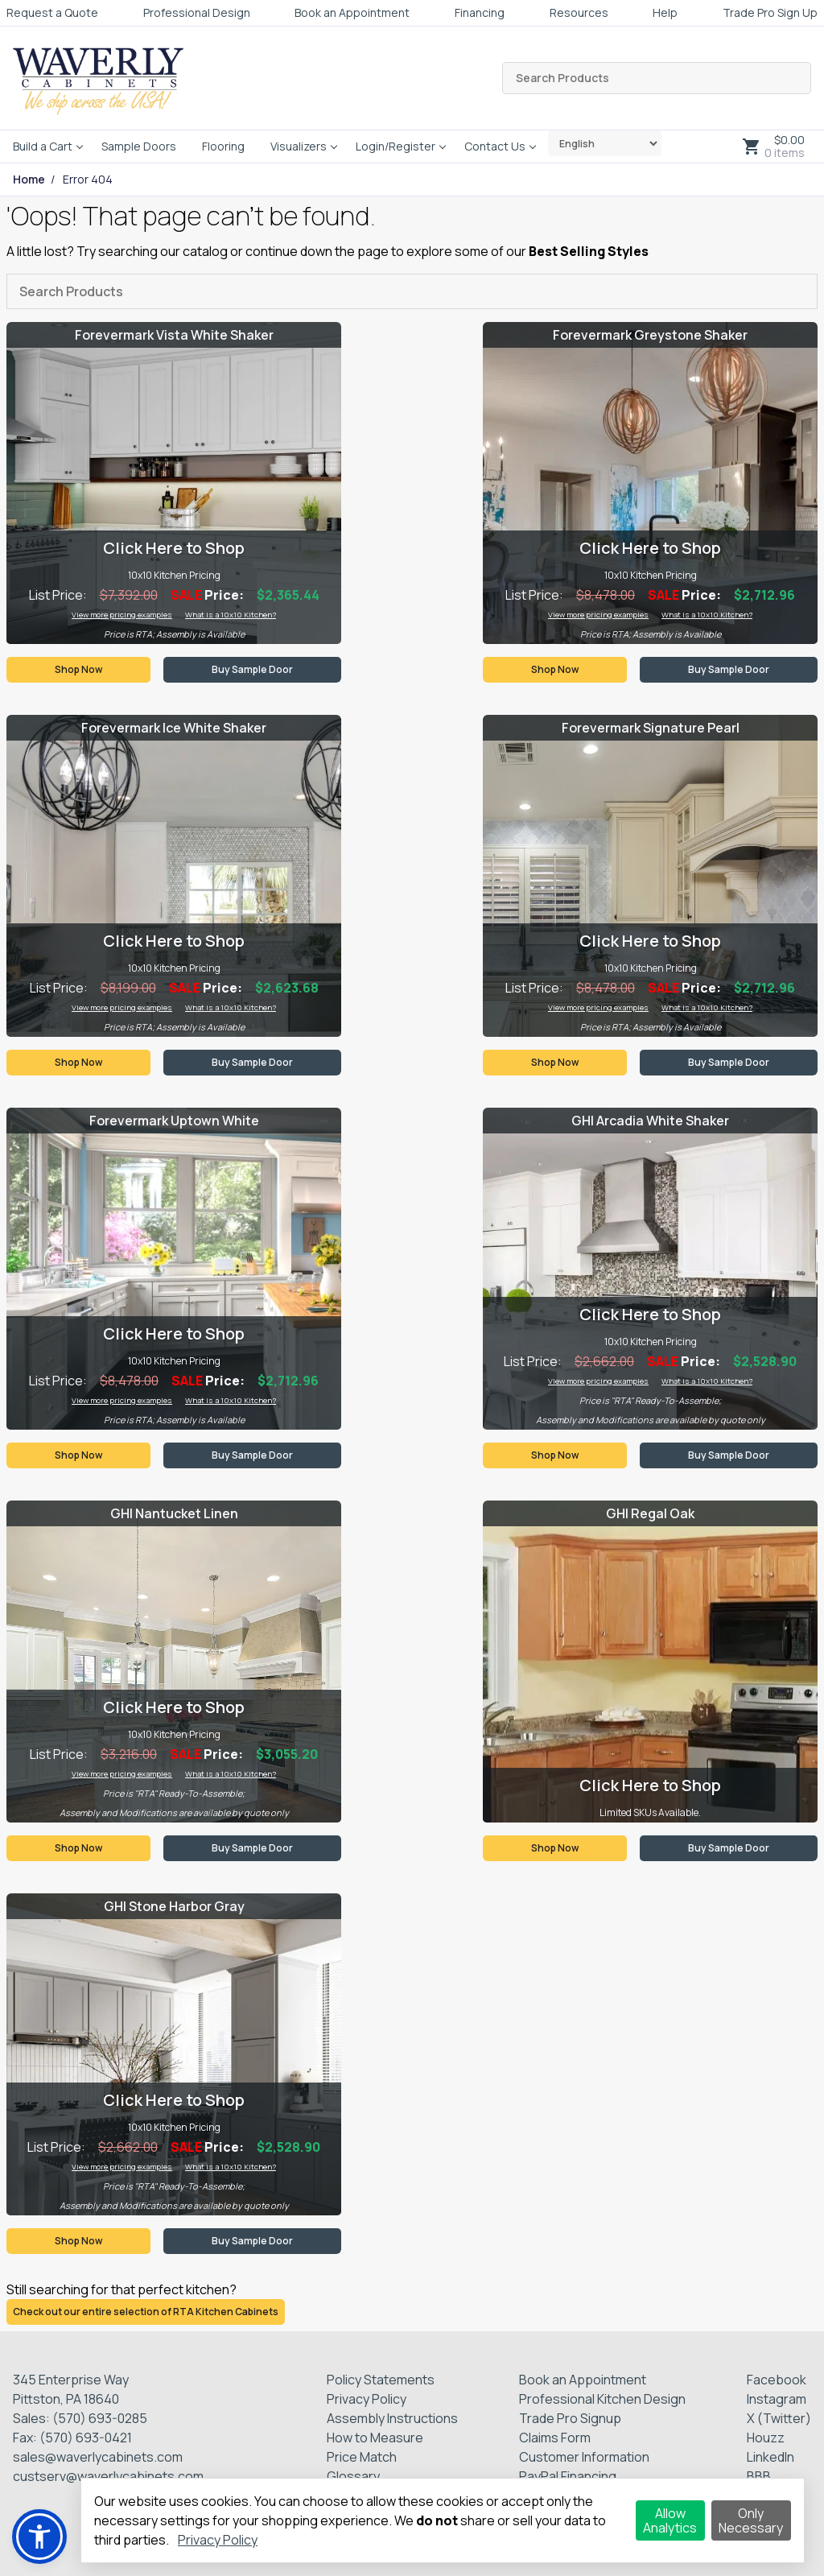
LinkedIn (770, 2457)
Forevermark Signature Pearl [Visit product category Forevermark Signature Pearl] (651, 728)
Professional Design (196, 12)
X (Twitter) (779, 2418)
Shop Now (78, 669)
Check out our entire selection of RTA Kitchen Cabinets (145, 2311)
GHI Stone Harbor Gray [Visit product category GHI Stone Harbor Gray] (174, 1906)
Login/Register (395, 146)
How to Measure (375, 2437)
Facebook (776, 2379)
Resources (579, 12)
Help (665, 12)
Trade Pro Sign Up (770, 12)
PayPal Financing (567, 2476)
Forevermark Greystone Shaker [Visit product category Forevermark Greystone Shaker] (650, 335)
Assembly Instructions (392, 2418)
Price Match (362, 2457)
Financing (480, 12)
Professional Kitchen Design (602, 2399)
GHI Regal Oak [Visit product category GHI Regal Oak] (650, 1513)
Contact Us (494, 146)
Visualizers (298, 146)
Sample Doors (138, 146)
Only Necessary (751, 2520)
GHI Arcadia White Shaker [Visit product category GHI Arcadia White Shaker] (650, 1120)
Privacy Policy (366, 2399)
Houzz (766, 2437)
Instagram (776, 2399)
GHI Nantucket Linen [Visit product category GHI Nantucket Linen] (174, 1513)
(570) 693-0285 (99, 2418)
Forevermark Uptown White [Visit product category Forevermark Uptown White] (174, 1120)
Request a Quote (52, 12)
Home (29, 179)
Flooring (223, 146)
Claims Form (555, 2437)
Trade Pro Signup (570, 2418)
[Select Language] (604, 143)
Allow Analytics (670, 2520)
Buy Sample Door (252, 669)
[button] (39, 2536)
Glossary (353, 2476)
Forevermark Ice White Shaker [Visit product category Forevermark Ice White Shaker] (173, 728)
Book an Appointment (352, 12)
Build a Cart (42, 146)
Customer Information (584, 2457)
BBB (759, 2476)
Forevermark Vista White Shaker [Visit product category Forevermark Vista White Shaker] (174, 335)
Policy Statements (381, 2379)
